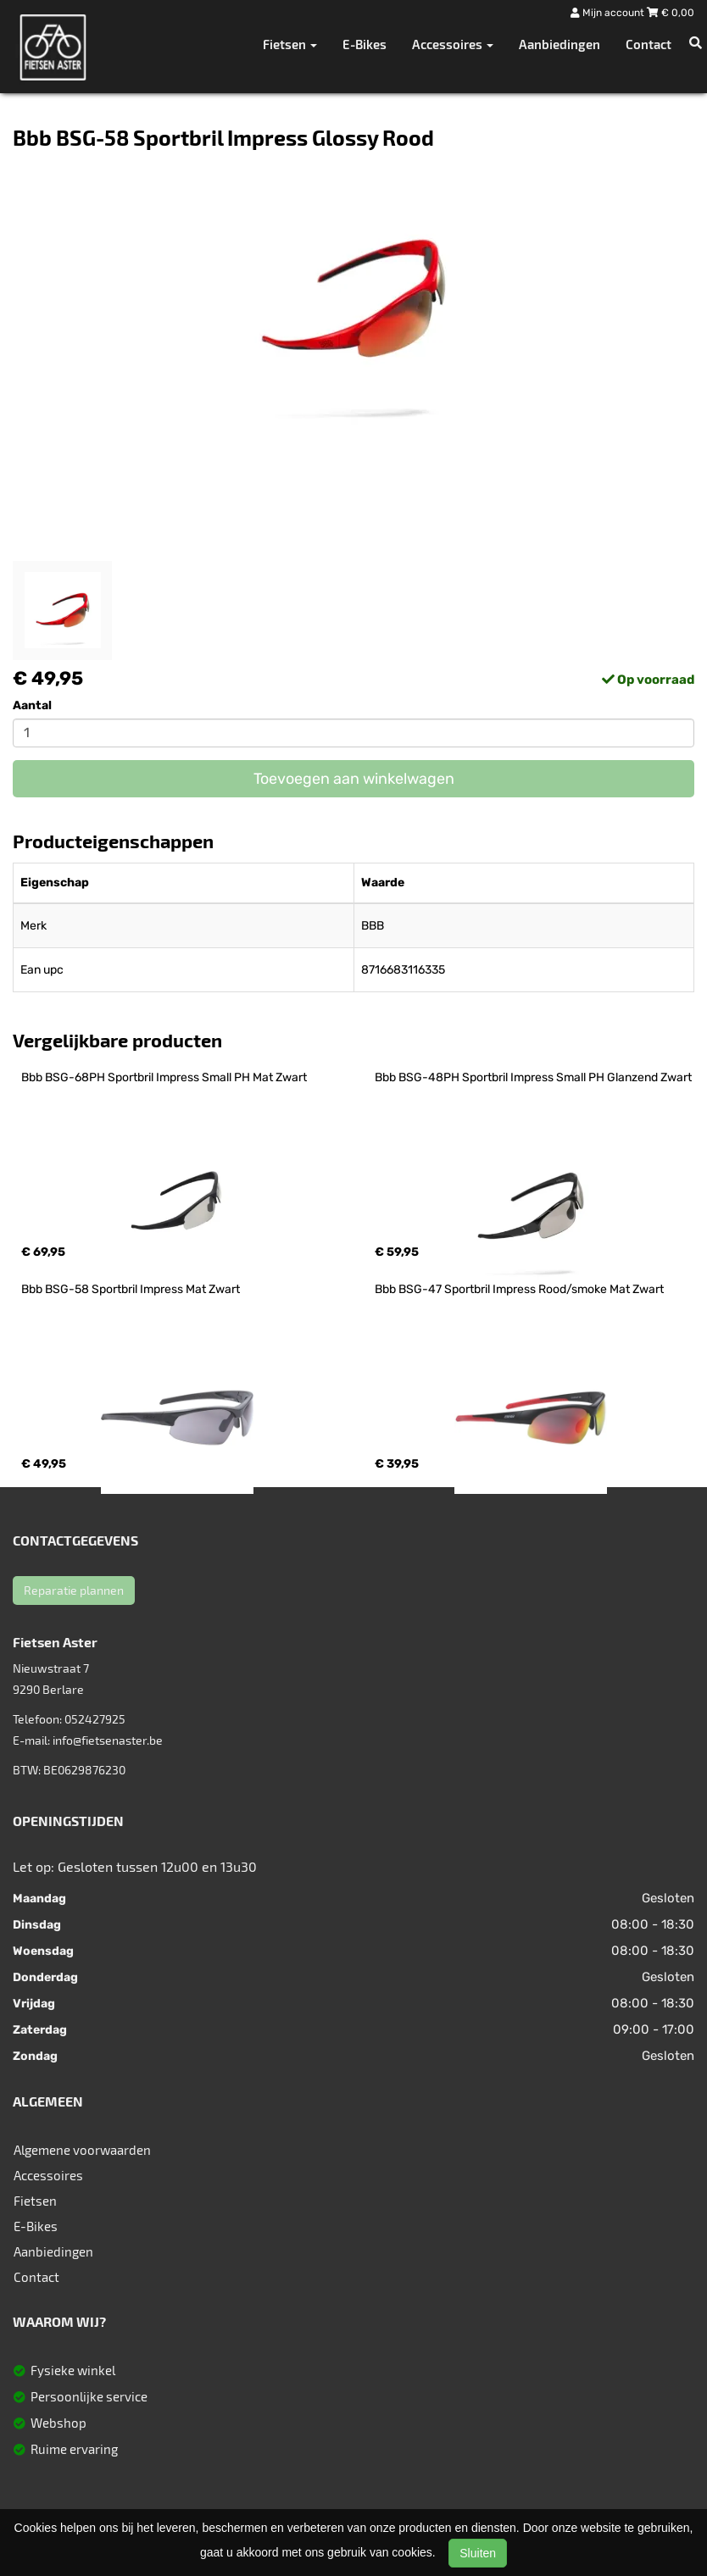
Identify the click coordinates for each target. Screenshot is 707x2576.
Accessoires (48, 2175)
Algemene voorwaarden (82, 2149)
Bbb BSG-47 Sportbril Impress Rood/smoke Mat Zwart (519, 1289)
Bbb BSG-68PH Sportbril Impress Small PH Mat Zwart (164, 1077)
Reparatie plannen (74, 1590)
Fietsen (35, 2200)
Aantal (32, 705)
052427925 (94, 1719)
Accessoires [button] (452, 44)
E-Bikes (364, 44)
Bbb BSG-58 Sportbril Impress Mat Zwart (130, 1289)
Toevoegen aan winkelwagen (353, 778)
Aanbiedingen (559, 44)
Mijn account (609, 13)
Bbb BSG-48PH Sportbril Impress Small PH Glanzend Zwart (533, 1077)
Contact (648, 44)
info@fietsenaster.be (108, 1740)
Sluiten (477, 2553)
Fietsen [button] (290, 44)
